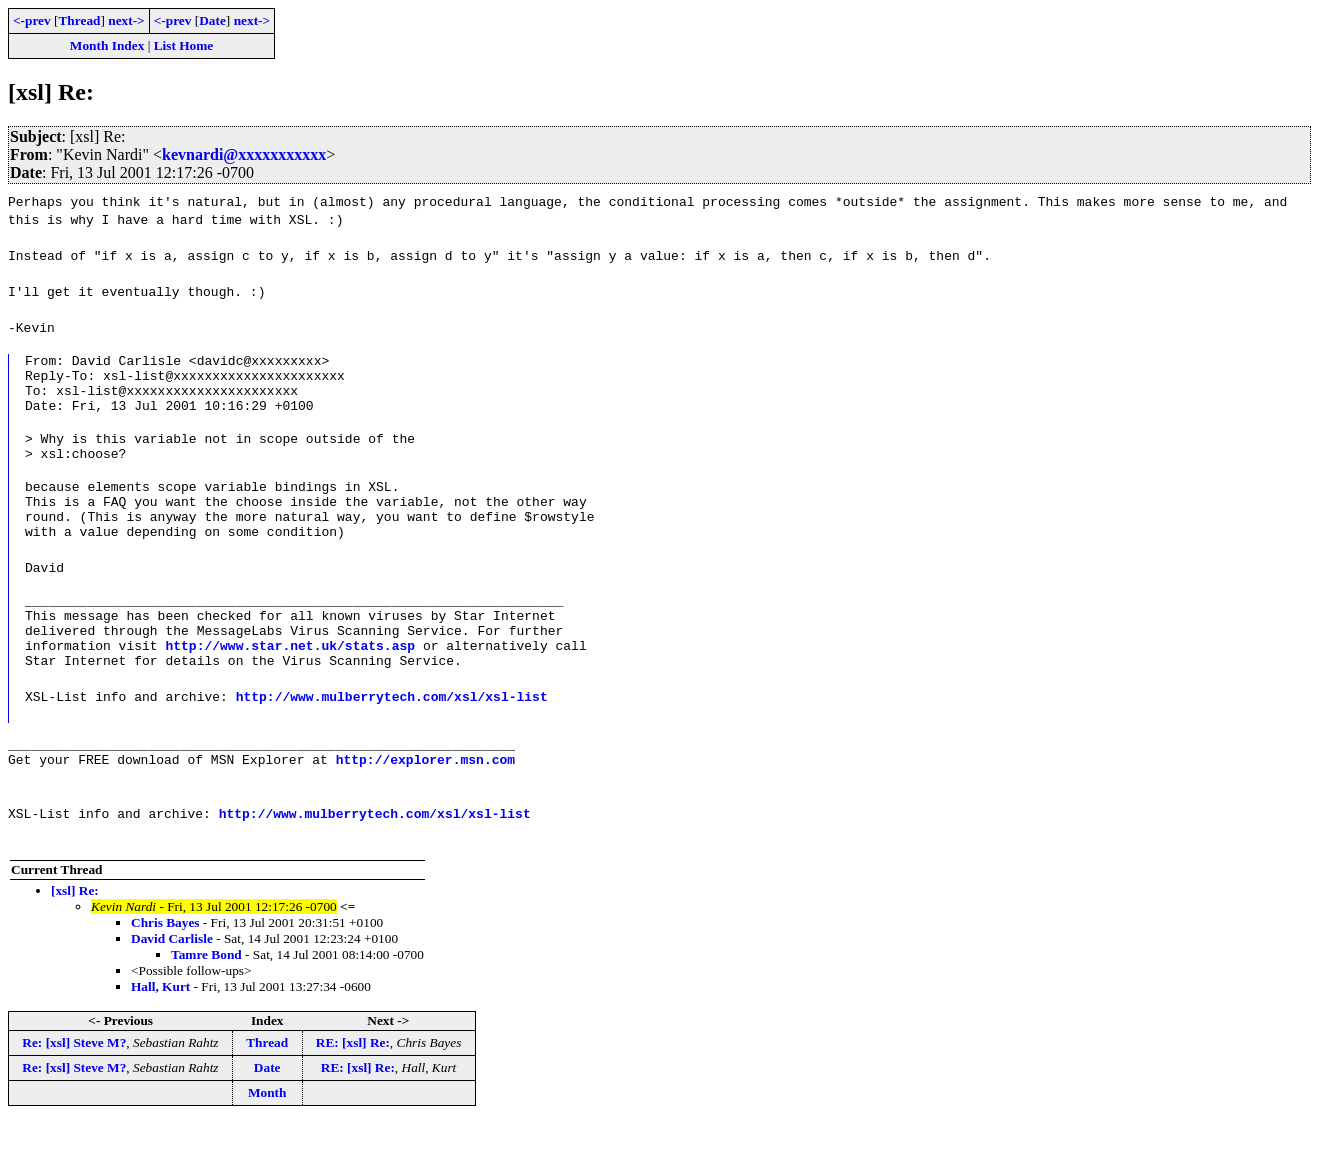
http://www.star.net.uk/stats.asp (290, 687)
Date (212, 20)
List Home (184, 45)
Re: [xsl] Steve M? (74, 1096)
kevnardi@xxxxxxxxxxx (244, 154)
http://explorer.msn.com (425, 813)
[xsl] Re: (75, 944)
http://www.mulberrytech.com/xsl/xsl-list (392, 741)
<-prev (32, 20)
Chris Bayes (165, 976)
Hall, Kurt (160, 1040)
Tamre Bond (206, 1008)
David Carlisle (172, 992)
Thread (79, 20)
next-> (126, 20)
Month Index (107, 45)
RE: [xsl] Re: (353, 1096)
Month (267, 1146)
